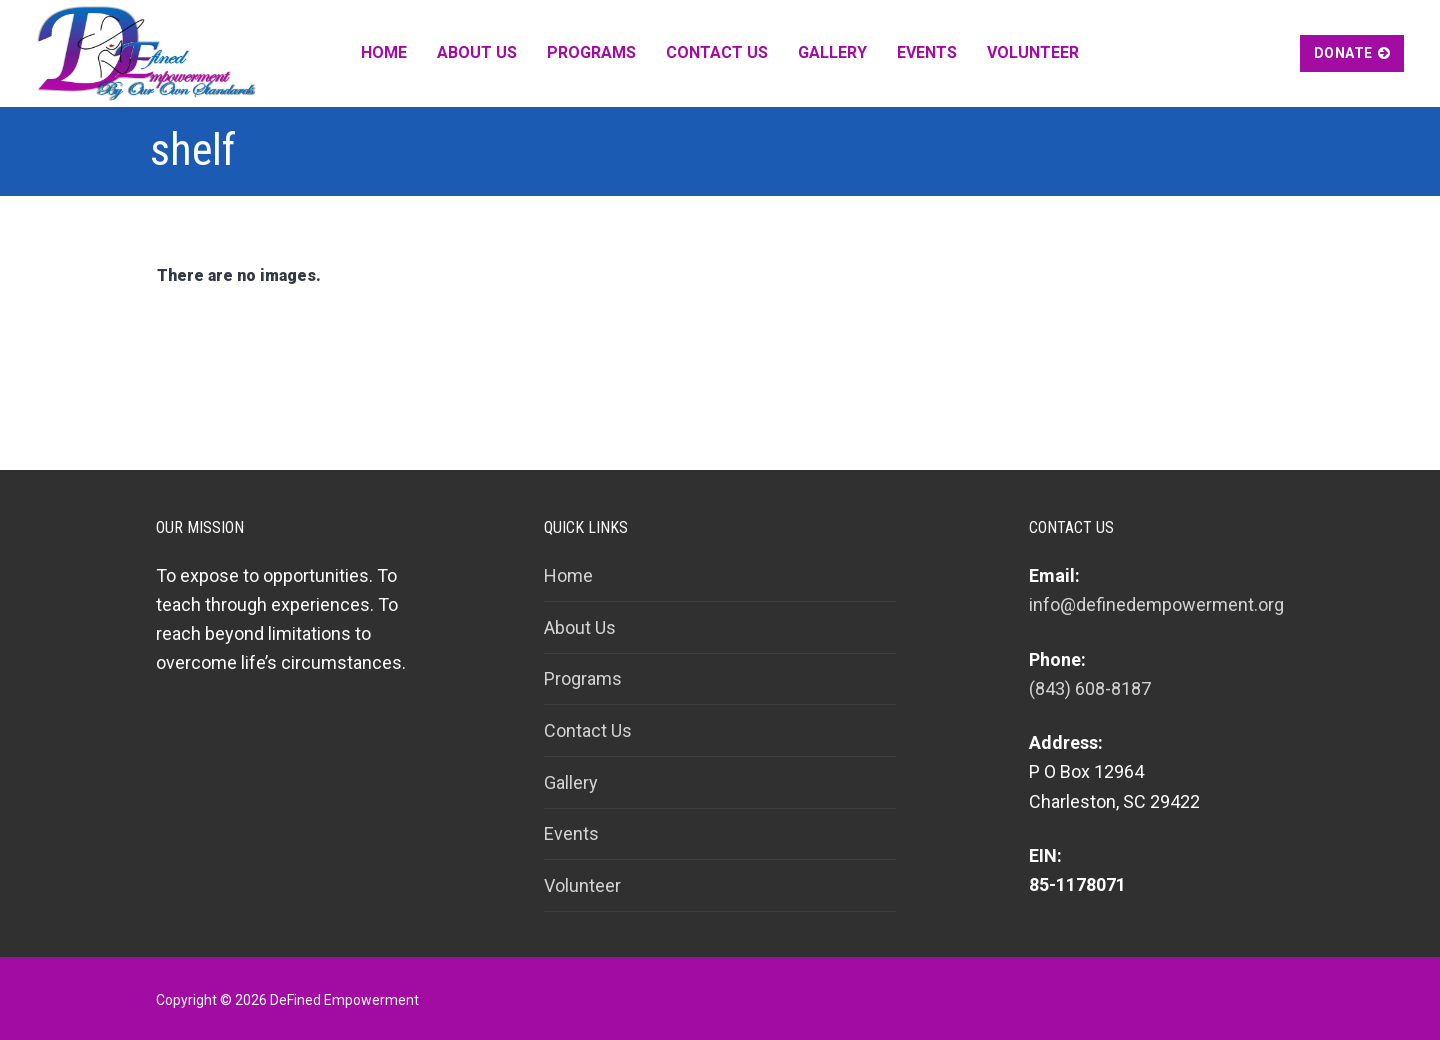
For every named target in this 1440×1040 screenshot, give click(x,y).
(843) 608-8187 (1090, 688)
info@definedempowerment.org (1156, 604)
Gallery (571, 782)
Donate (1352, 53)
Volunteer (582, 885)
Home (568, 575)
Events (571, 833)
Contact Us (588, 730)
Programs (583, 678)
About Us (580, 627)
